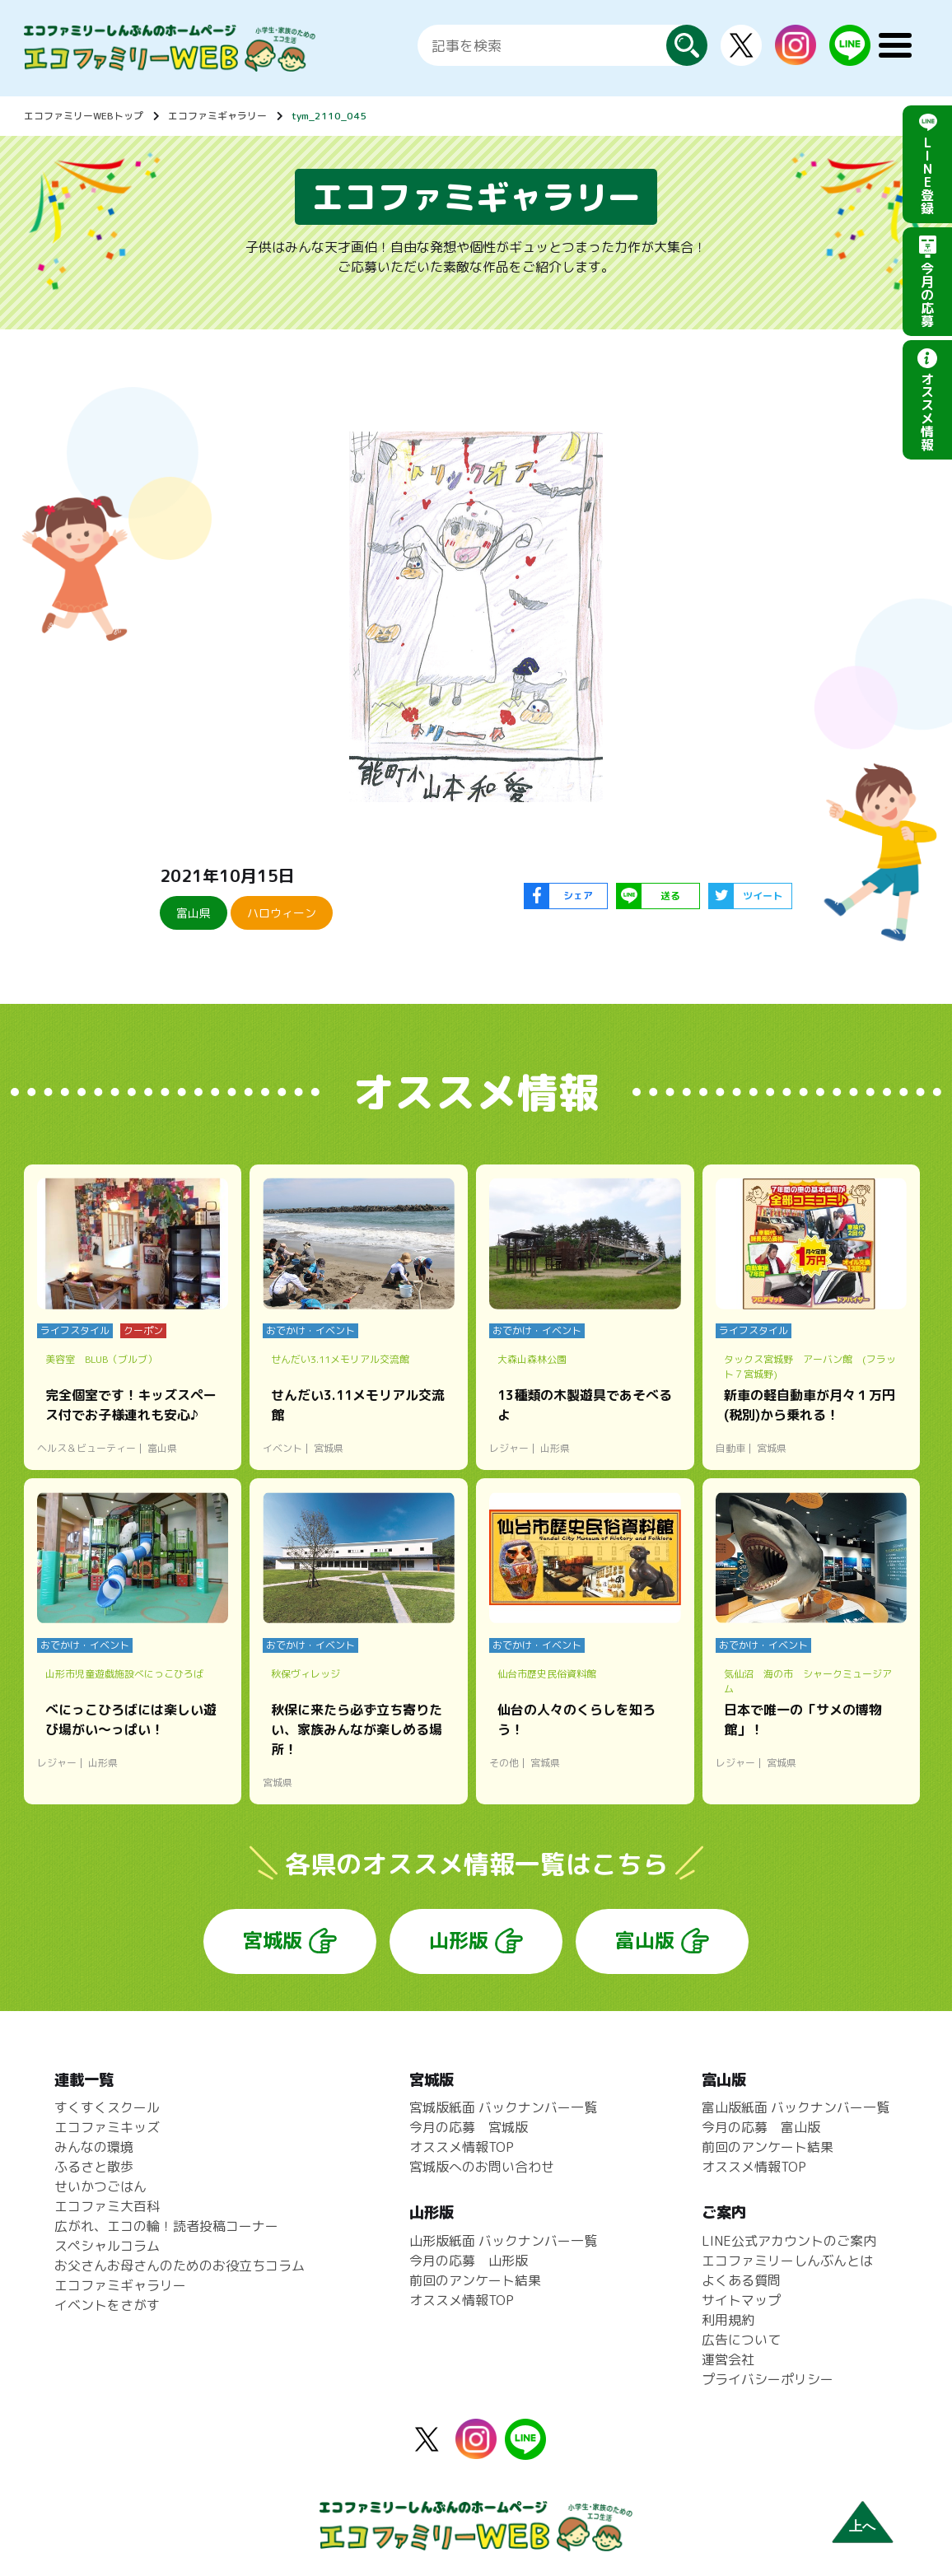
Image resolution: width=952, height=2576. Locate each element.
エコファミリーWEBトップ (83, 116)
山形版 (458, 1940)
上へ (862, 2526)
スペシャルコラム (107, 2246)
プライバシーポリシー (767, 2379)
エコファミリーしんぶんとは (787, 2261)
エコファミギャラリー (217, 116)
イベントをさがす (107, 2305)
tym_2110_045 (329, 116)
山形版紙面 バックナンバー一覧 (503, 2241)
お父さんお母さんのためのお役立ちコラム (179, 2265)
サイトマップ (741, 2300)
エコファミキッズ (107, 2127)
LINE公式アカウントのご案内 (789, 2241)
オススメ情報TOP (461, 2147)
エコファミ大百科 (107, 2206)
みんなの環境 (93, 2147)
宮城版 (272, 1940)
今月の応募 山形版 (468, 2261)
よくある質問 (741, 2280)
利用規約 (728, 2320)
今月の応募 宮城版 (468, 2127)
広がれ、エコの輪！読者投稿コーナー (166, 2226)
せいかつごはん (100, 2186)
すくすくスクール (107, 2107)
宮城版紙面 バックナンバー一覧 (503, 2107)
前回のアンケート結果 (475, 2280)
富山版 (644, 1940)
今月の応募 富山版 (761, 2127)
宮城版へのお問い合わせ (481, 2167)
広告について (741, 2340)
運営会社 (728, 2359)
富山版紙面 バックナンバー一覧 (795, 2107)
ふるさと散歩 (93, 2167)
